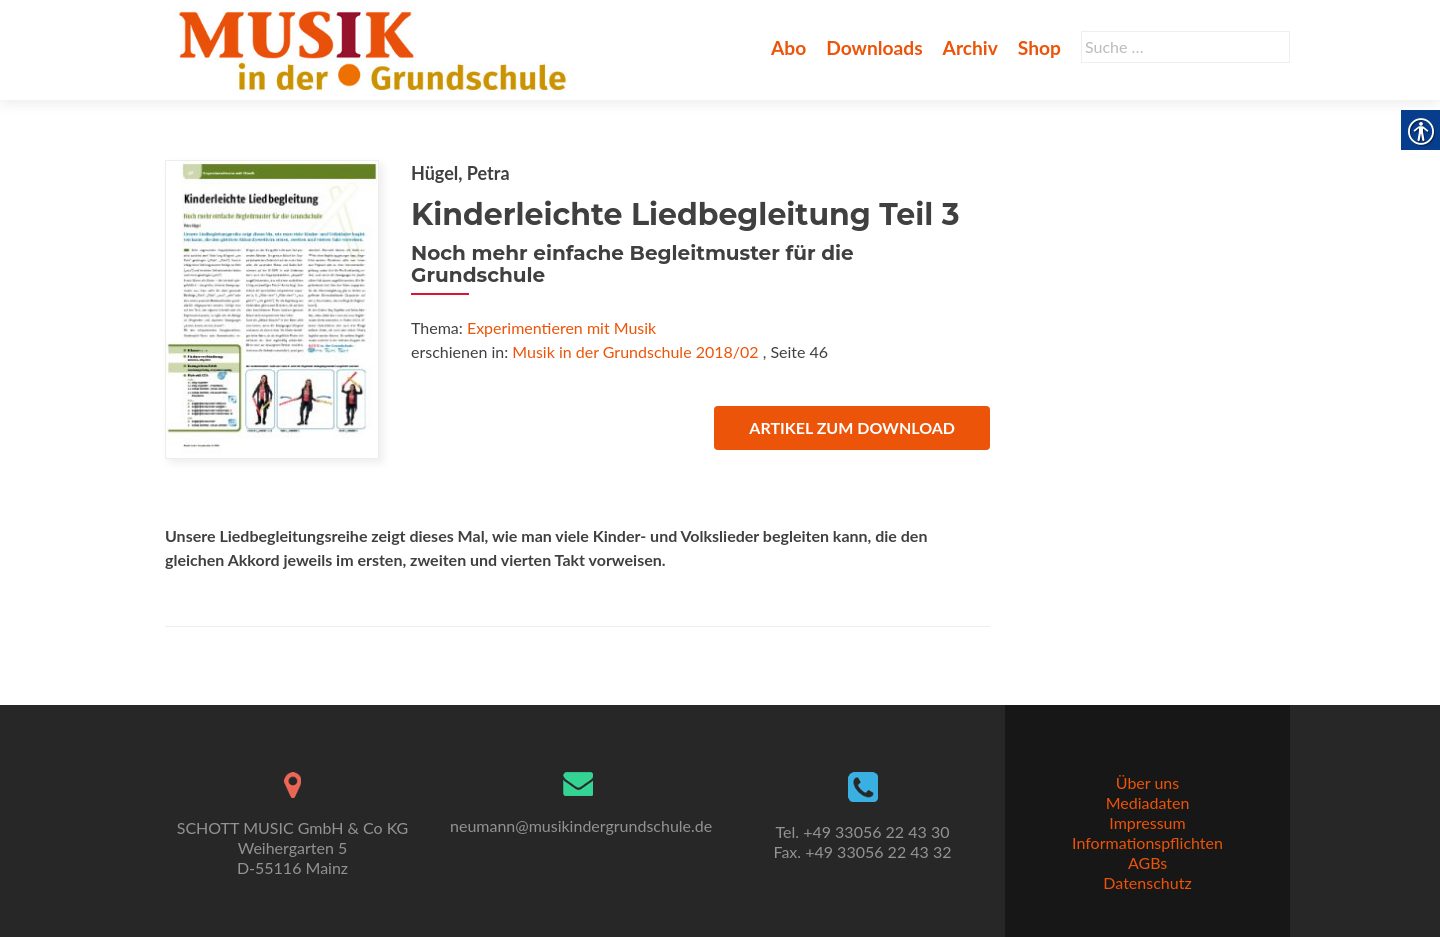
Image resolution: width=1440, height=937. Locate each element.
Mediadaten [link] (1148, 802)
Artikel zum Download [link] (852, 427)
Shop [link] (1039, 47)
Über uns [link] (1147, 782)
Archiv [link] (970, 47)
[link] (376, 48)
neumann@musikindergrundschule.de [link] (581, 825)
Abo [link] (788, 47)
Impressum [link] (1147, 822)
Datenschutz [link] (1147, 882)
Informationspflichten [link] (1147, 842)
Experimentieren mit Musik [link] (561, 327)
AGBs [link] (1147, 862)
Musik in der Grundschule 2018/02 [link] (635, 351)
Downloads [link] (874, 47)
